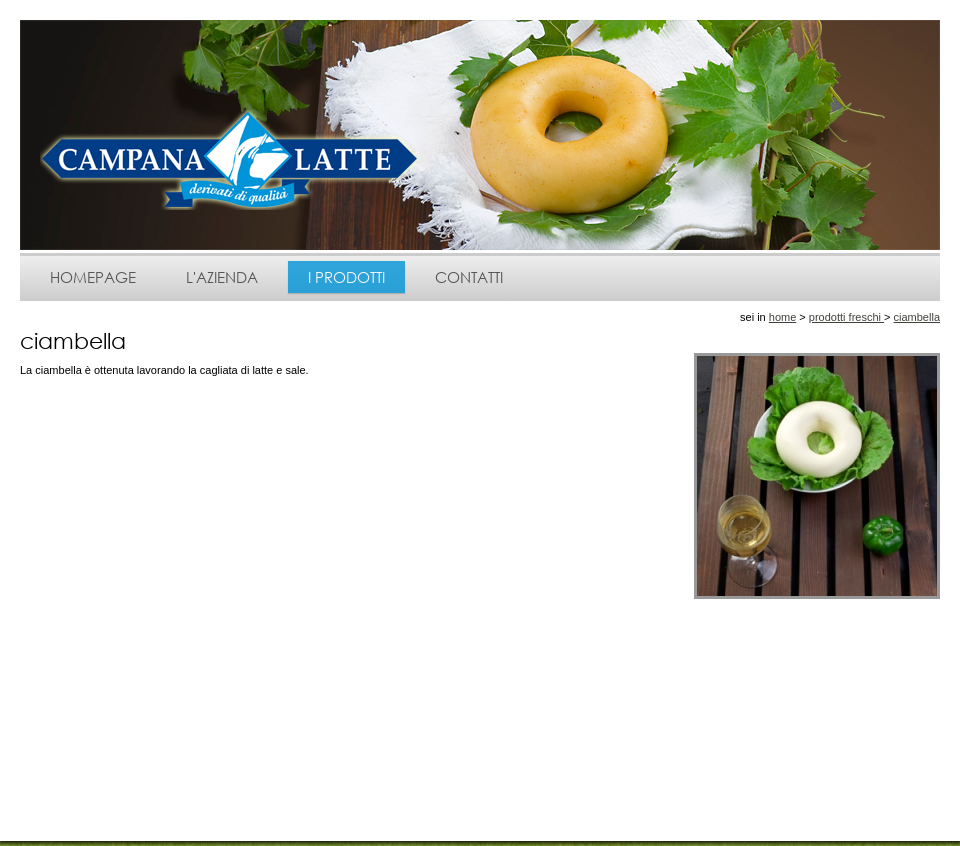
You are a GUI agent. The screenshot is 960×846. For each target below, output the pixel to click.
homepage (93, 277)
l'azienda (222, 277)
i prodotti (346, 277)
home (783, 317)
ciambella (917, 317)
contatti (469, 277)
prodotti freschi (846, 317)
